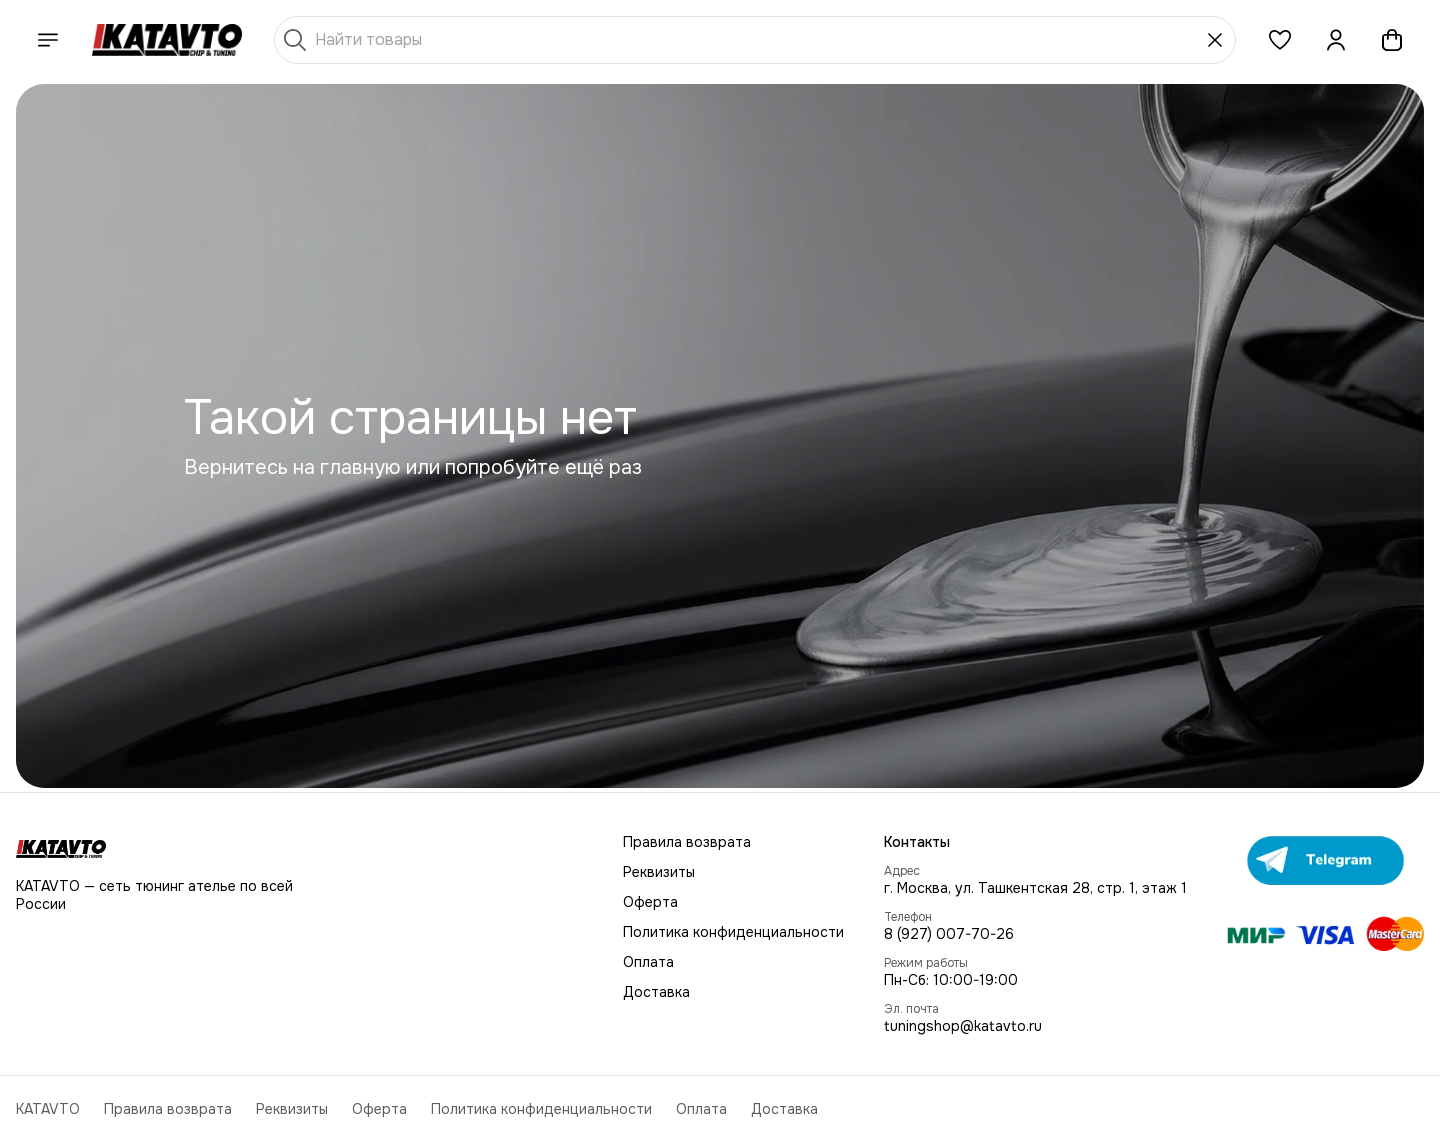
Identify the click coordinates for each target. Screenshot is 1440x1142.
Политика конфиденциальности (733, 932)
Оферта (650, 902)
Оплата (648, 962)
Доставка (656, 992)
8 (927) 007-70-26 (949, 934)
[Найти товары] (755, 40)
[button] (1280, 40)
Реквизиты (659, 872)
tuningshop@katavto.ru (963, 1026)
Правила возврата (687, 842)
